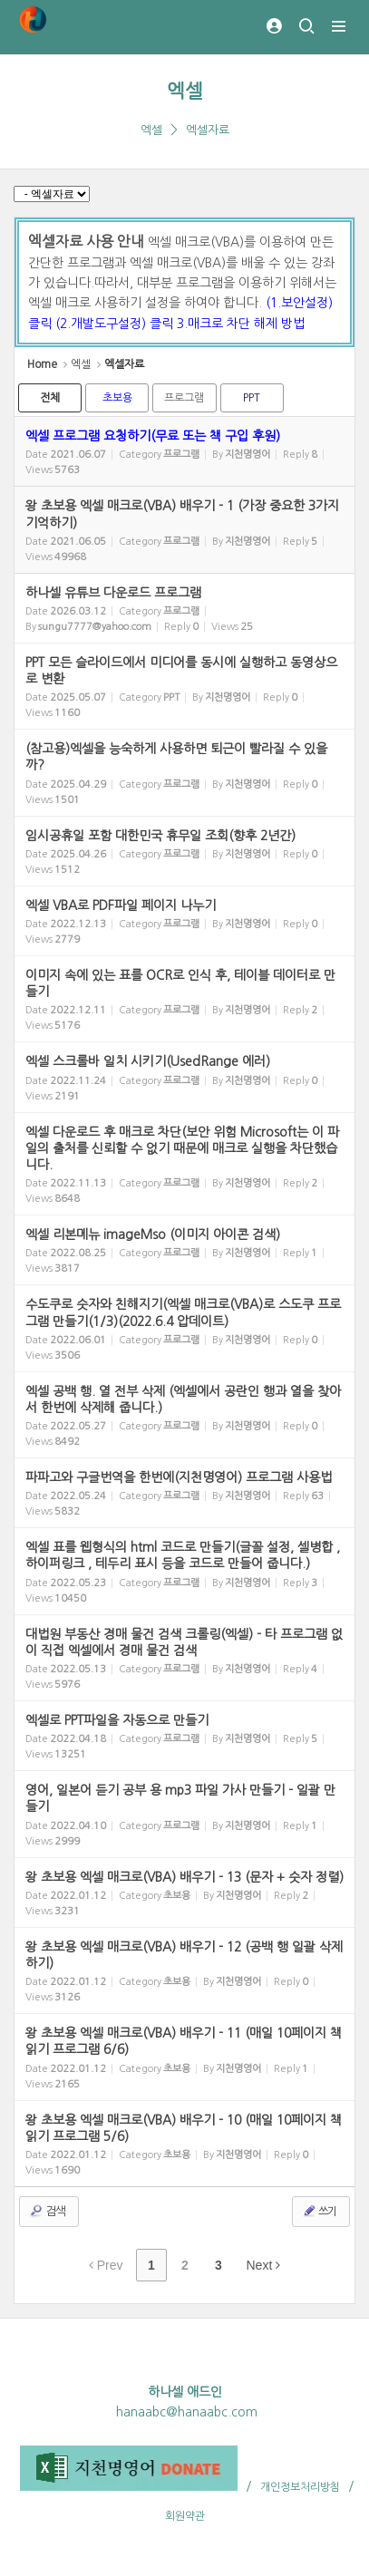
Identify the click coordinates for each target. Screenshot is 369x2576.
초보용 (117, 397)
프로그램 (184, 397)
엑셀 (185, 91)
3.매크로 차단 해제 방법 (241, 323)
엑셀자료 (207, 130)
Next (264, 2265)
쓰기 (319, 2210)
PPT (251, 397)
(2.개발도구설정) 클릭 (116, 323)
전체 (50, 397)
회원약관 (185, 2516)
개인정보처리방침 (300, 2487)
